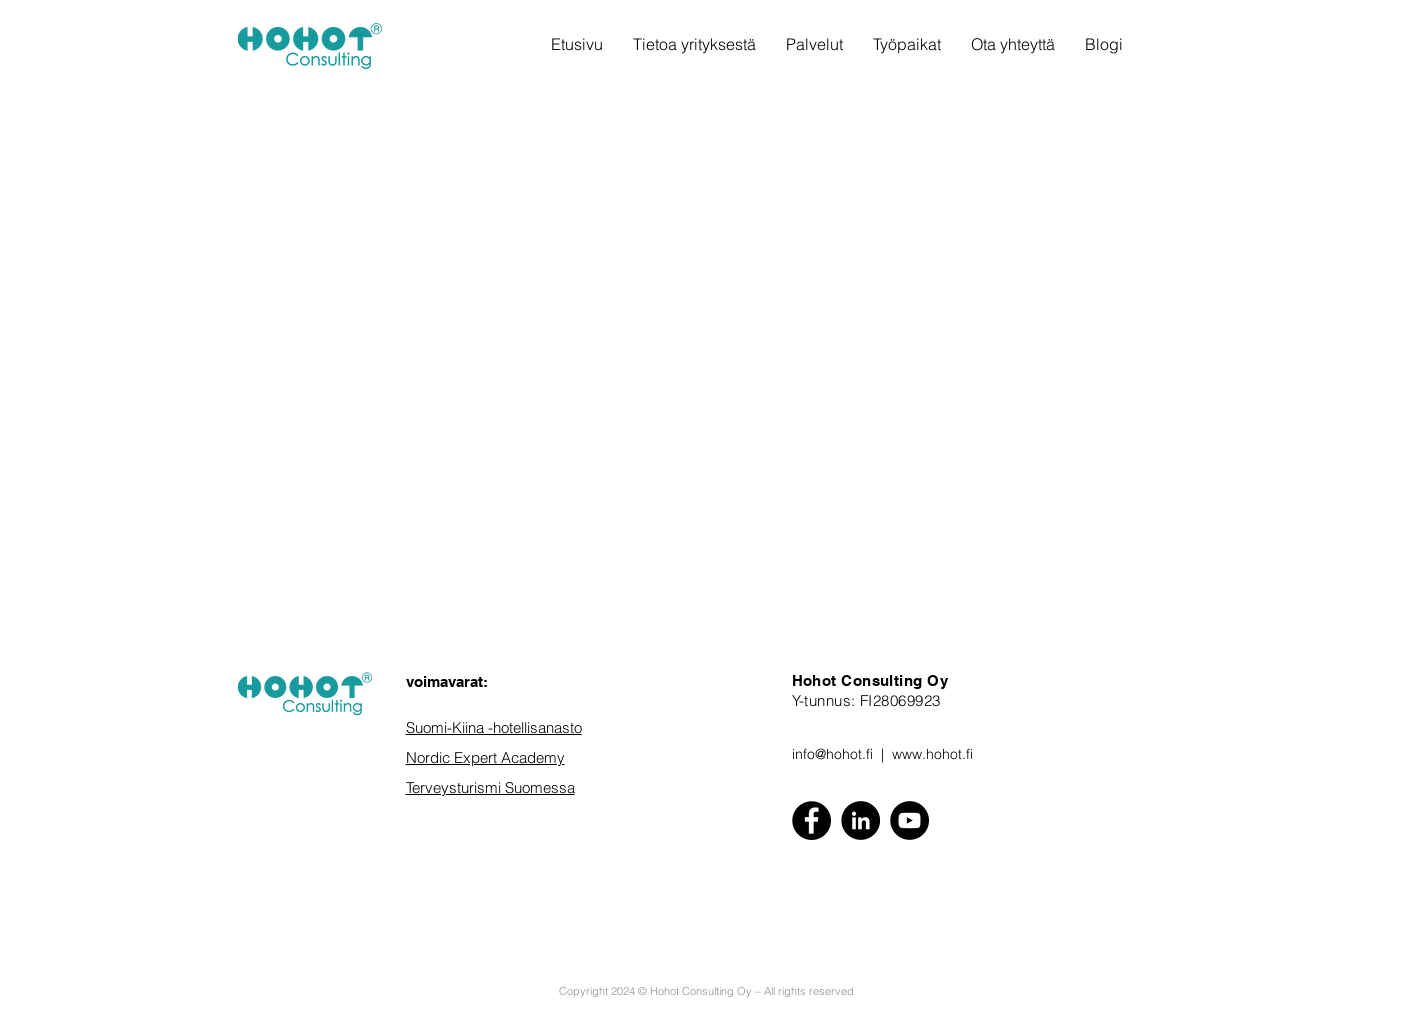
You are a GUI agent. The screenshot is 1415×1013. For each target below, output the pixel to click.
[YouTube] (909, 820)
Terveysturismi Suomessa (490, 787)
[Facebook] (811, 820)
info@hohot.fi (832, 754)
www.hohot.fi (932, 754)
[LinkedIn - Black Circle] (860, 820)
